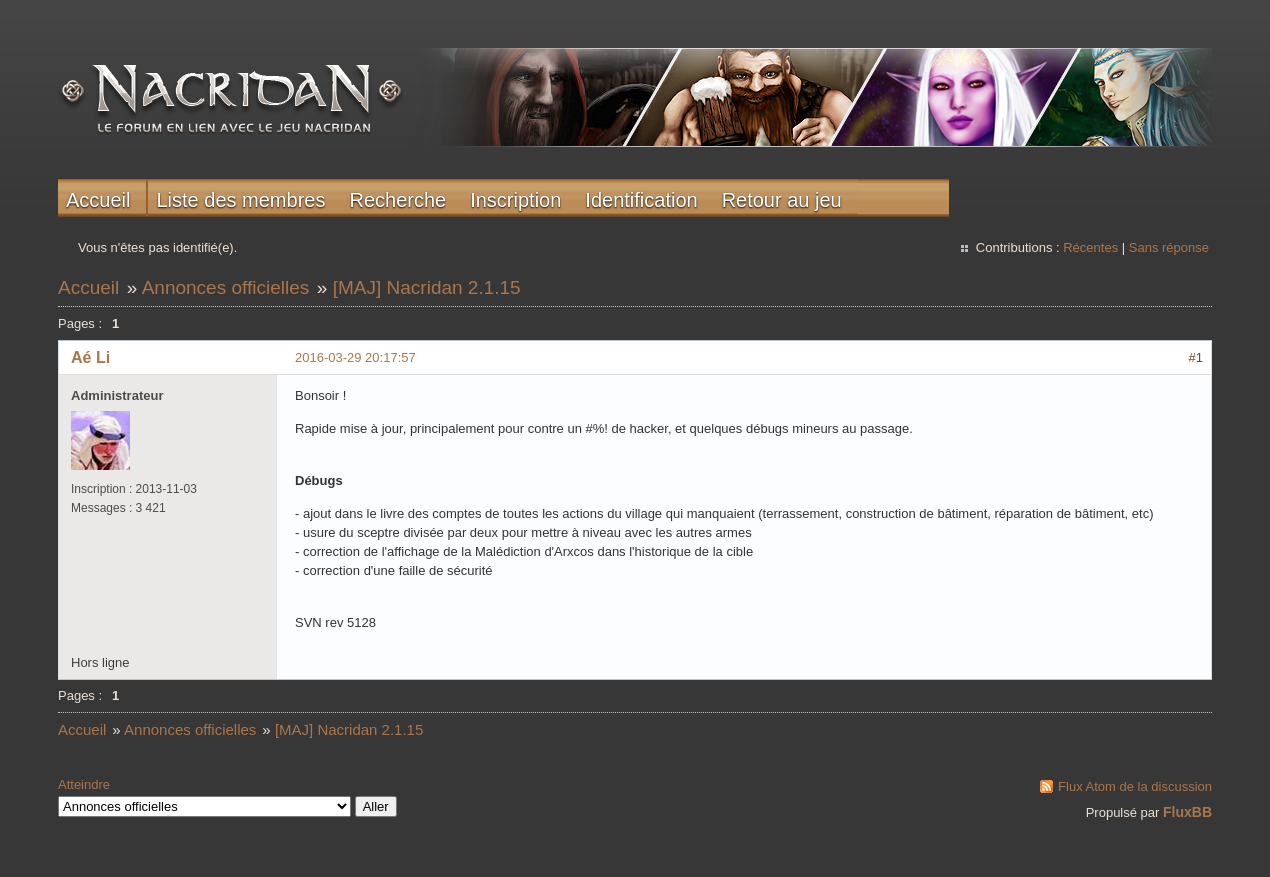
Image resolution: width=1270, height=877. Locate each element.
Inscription (515, 200)
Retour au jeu (782, 200)
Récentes (1090, 247)
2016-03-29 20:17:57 (355, 357)
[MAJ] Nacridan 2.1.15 (427, 287)
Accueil (98, 200)
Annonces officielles (226, 287)
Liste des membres (240, 200)
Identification (641, 200)
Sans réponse (1169, 247)
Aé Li (90, 357)
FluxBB (1187, 812)
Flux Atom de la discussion (1135, 786)
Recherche (397, 200)
